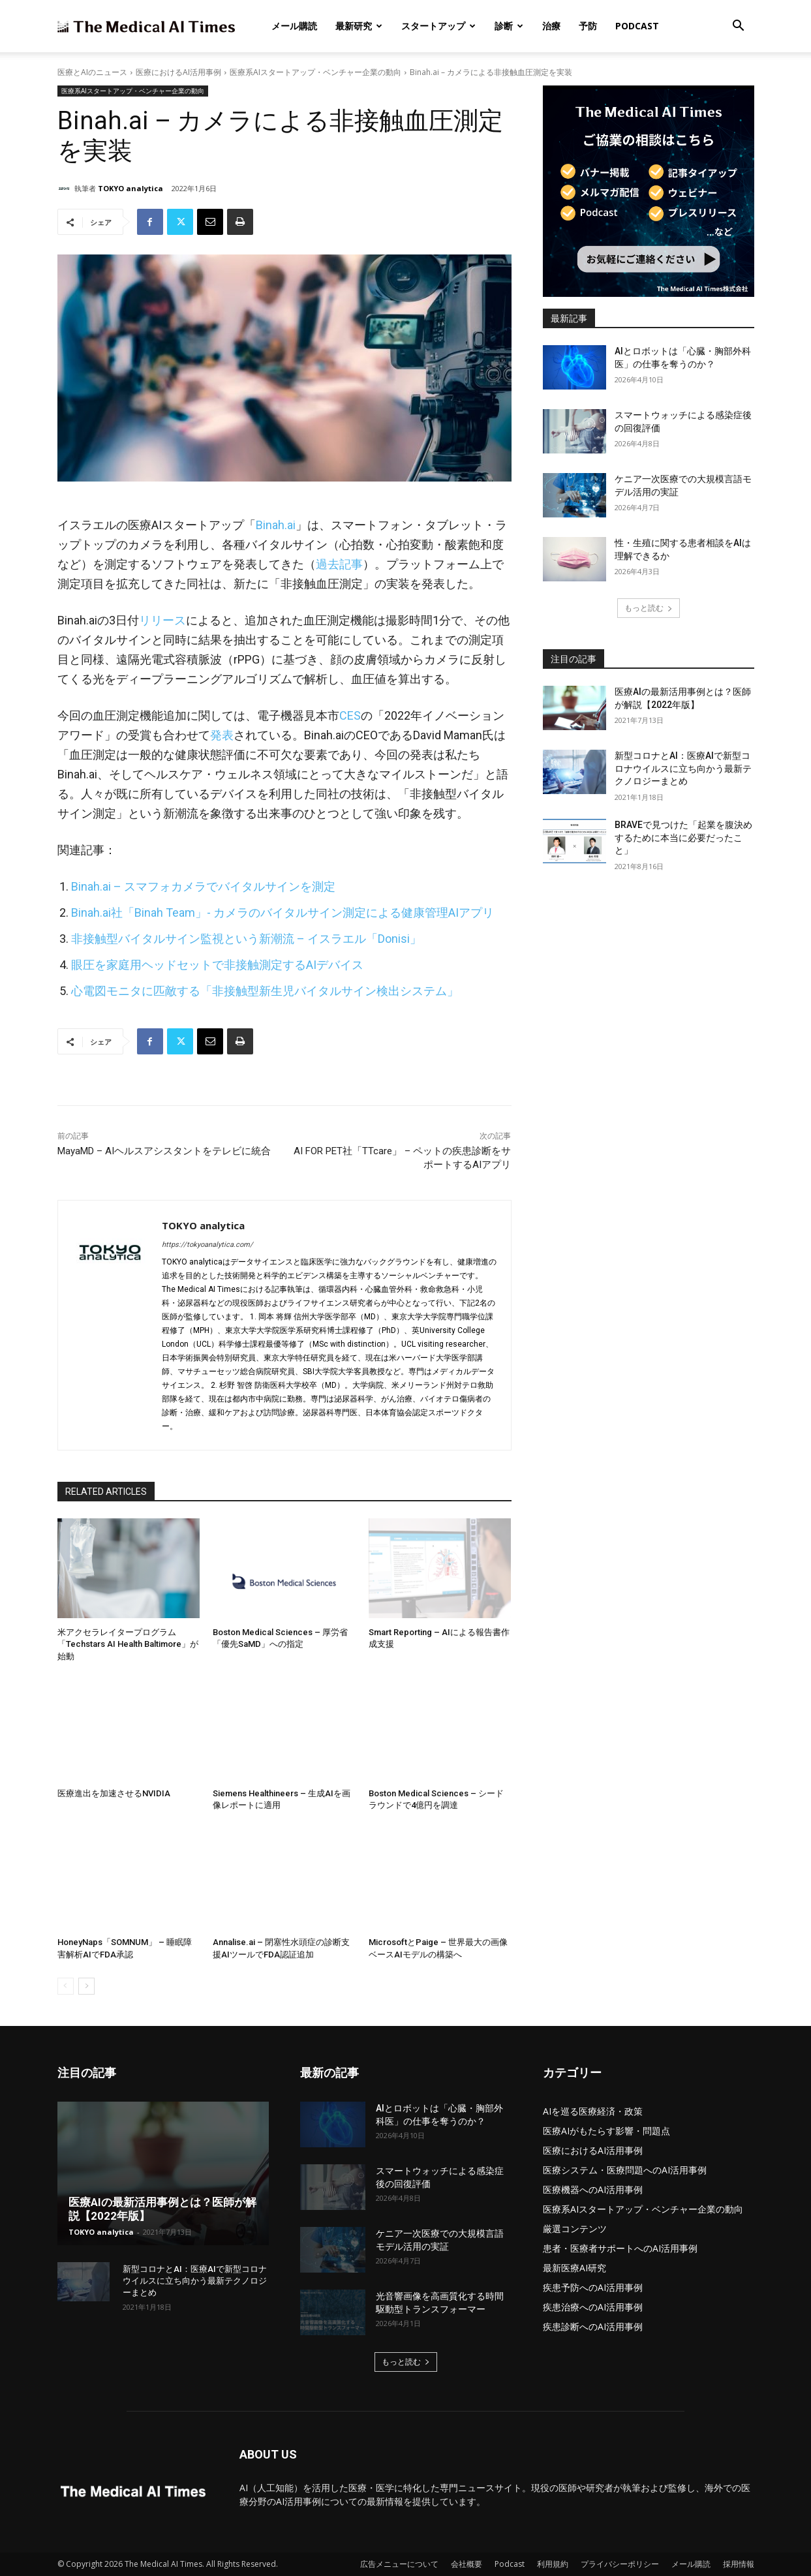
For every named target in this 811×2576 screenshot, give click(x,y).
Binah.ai (276, 525)
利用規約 (552, 2563)
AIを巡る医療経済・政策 (593, 2111)
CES (350, 715)
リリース (162, 620)
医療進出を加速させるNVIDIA (113, 1793)
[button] (738, 27)
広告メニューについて (399, 2563)
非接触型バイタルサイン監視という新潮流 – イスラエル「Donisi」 (246, 938)
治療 (551, 26)
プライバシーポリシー (620, 2563)
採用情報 (738, 2563)
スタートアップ (438, 26)
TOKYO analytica (130, 188)
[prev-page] (65, 1986)
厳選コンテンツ (575, 2228)
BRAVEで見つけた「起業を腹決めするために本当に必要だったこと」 (683, 837)
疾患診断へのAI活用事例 (593, 2326)
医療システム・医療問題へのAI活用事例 (625, 2170)
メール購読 (294, 26)
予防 (588, 26)
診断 (509, 26)
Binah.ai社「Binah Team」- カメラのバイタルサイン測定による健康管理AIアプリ (282, 912)
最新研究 (358, 26)
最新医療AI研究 (574, 2268)
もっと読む (648, 607)
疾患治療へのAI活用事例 (593, 2307)
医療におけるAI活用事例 (178, 72)
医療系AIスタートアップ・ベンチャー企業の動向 (315, 72)
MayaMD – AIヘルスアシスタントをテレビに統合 (164, 1151)
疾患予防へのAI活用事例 (593, 2287)
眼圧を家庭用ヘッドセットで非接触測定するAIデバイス (217, 965)
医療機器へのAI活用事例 (593, 2189)
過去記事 (339, 564)
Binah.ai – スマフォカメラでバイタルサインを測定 (203, 886)
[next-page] (86, 1986)
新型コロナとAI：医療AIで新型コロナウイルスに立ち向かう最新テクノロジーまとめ (683, 768)
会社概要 (466, 2563)
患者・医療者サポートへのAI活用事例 (620, 2248)
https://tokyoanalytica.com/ (207, 1244)
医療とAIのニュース (92, 72)
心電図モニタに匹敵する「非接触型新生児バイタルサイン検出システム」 (265, 991)
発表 (222, 735)
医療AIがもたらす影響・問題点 (606, 2130)
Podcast (637, 26)
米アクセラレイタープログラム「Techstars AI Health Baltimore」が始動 (127, 1644)
